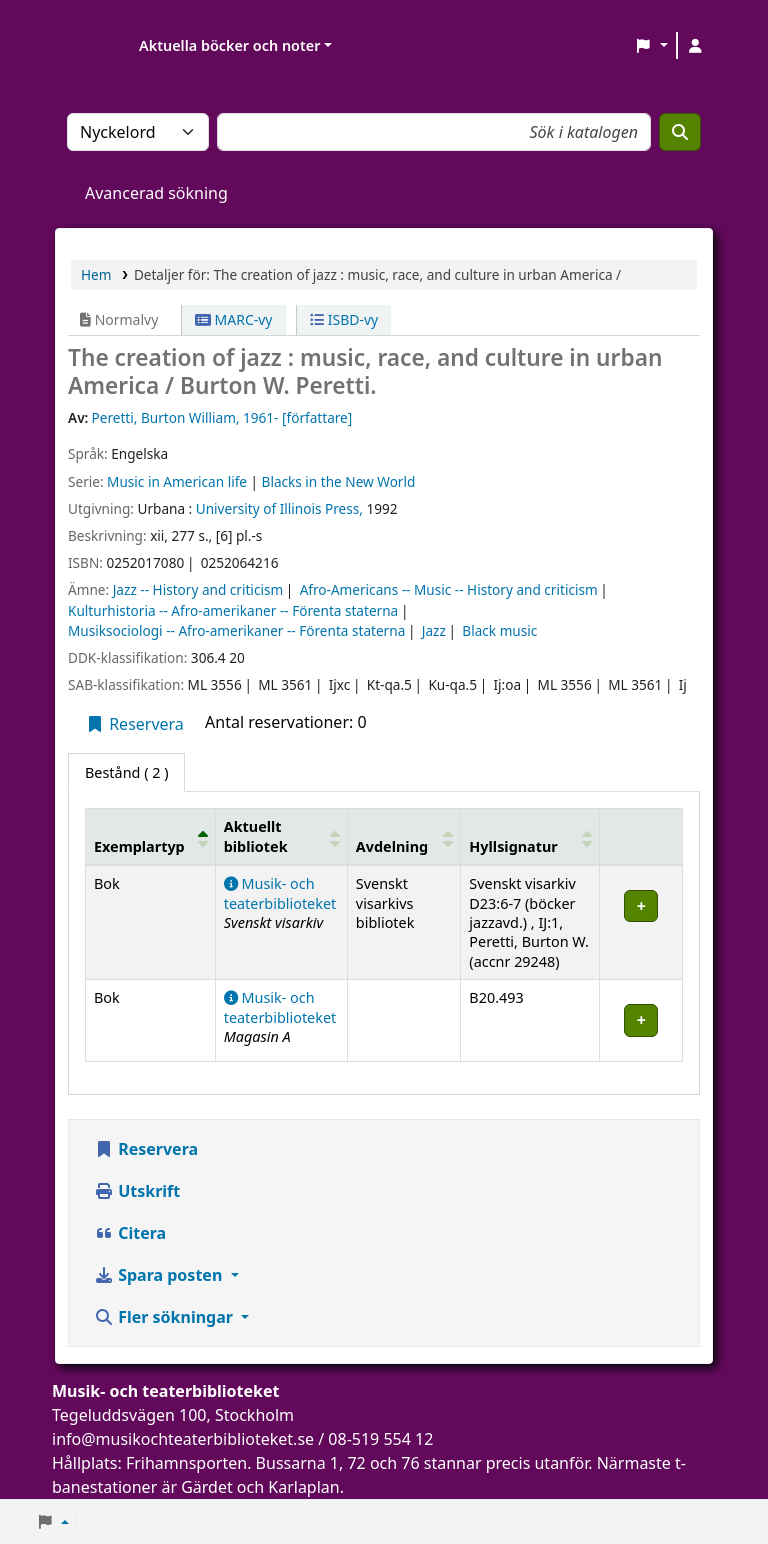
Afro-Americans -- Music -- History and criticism (449, 589)
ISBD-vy (344, 319)
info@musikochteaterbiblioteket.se (183, 1439)
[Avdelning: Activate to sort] (404, 837)
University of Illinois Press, (279, 508)
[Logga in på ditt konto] (695, 46)
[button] (651, 46)
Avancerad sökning (156, 193)
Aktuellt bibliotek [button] (256, 836)
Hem (96, 274)
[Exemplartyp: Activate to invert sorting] (151, 837)
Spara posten (160, 1275)
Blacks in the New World (339, 481)
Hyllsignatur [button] (513, 846)
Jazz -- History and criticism (198, 589)
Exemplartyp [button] (139, 846)
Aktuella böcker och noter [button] (229, 45)
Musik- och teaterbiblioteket (280, 893)
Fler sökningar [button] (165, 1317)
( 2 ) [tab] (126, 772)
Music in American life (177, 481)
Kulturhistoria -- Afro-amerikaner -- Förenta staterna (233, 610)
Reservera (134, 724)
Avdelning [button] (392, 846)
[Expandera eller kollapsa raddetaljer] (641, 923)
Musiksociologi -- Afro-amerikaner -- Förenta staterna (236, 630)
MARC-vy (234, 319)
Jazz (434, 630)
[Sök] (680, 132)
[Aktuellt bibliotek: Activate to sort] (281, 837)
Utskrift (137, 1191)
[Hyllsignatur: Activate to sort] (530, 837)
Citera (130, 1233)
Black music (499, 630)
